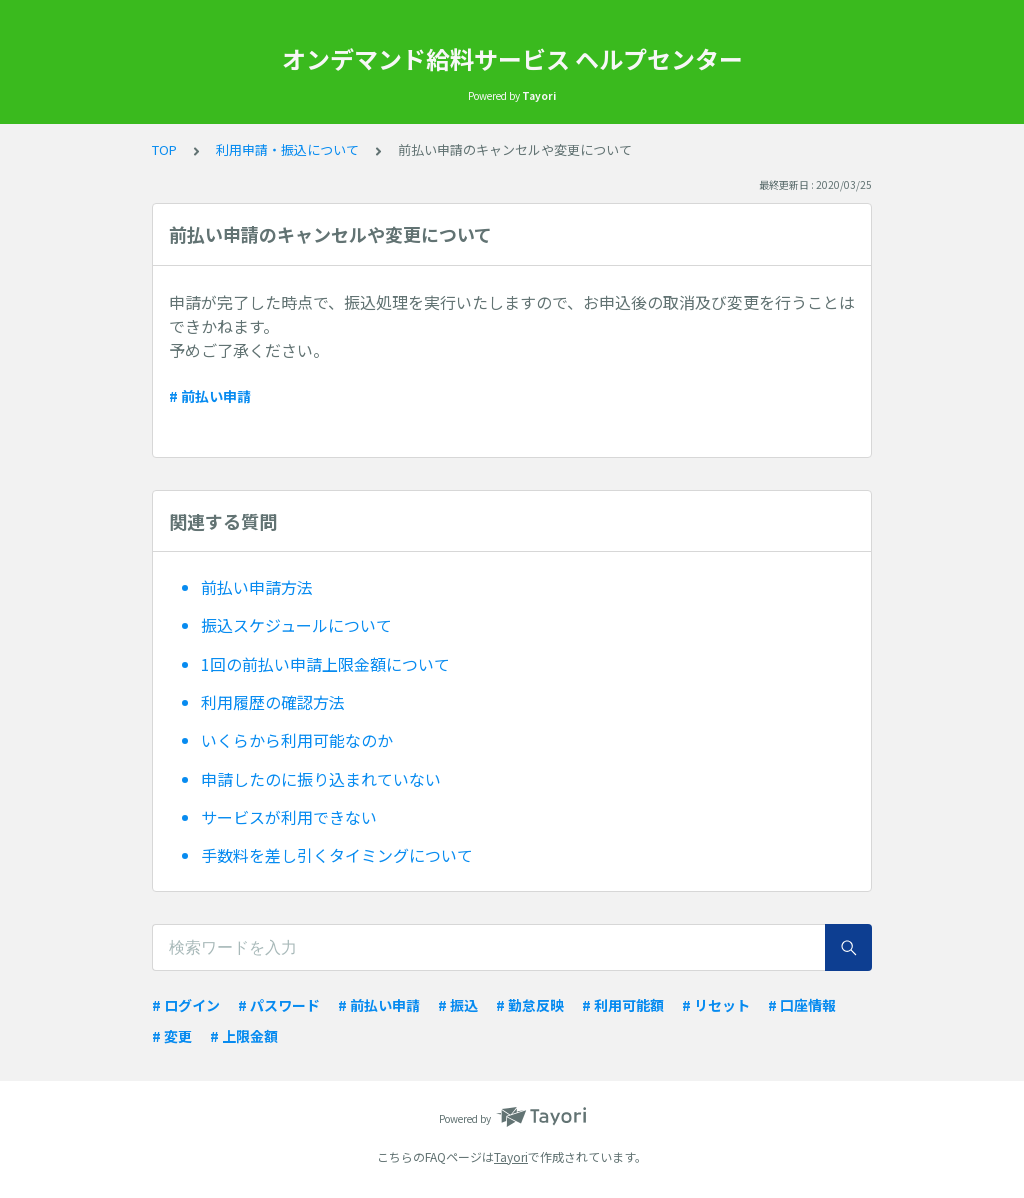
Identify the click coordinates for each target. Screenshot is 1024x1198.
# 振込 (458, 1005)
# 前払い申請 (210, 396)
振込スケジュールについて (296, 625)
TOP (164, 149)
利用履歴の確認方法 (273, 702)
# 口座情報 (802, 1005)
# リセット (716, 1005)
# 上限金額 (244, 1036)
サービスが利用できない (289, 817)
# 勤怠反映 (530, 1005)
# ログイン (186, 1005)
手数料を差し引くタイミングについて (337, 855)
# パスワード (279, 1005)
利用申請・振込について (287, 149)
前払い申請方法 (257, 587)
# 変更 (172, 1036)
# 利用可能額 (623, 1005)
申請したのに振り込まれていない (321, 779)
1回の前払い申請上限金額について (325, 664)
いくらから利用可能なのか (297, 740)
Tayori (511, 1156)
